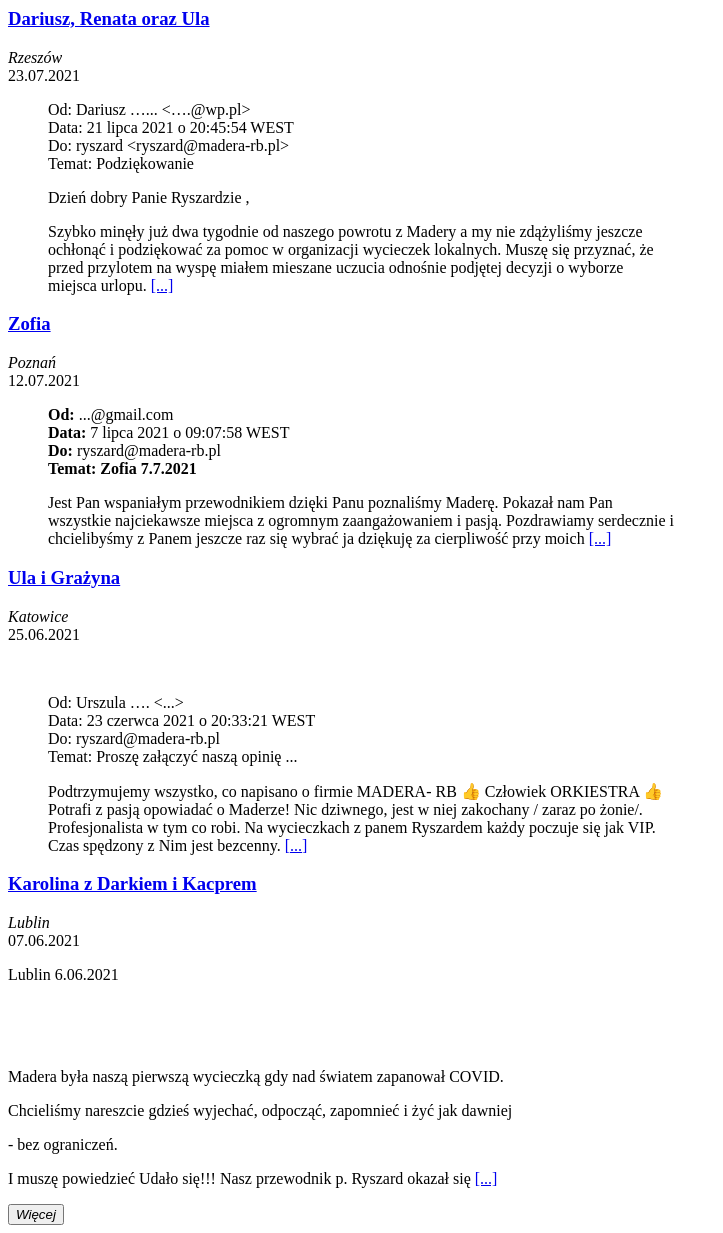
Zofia (29, 323)
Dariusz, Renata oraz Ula (109, 18)
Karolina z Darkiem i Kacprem (132, 883)
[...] (162, 285)
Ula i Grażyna (64, 577)
